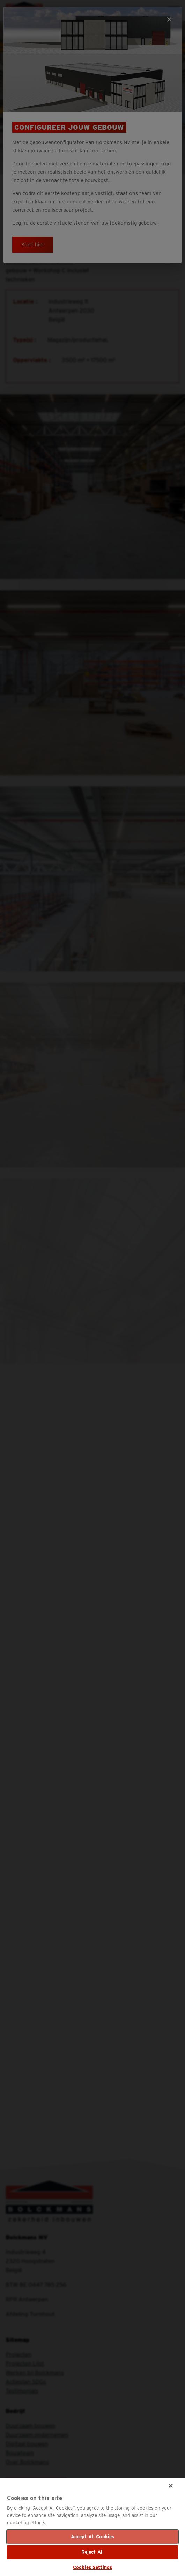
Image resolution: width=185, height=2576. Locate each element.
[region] (92, 2527)
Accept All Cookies (92, 2536)
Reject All (92, 2552)
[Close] (171, 2486)
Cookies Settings (92, 2567)
